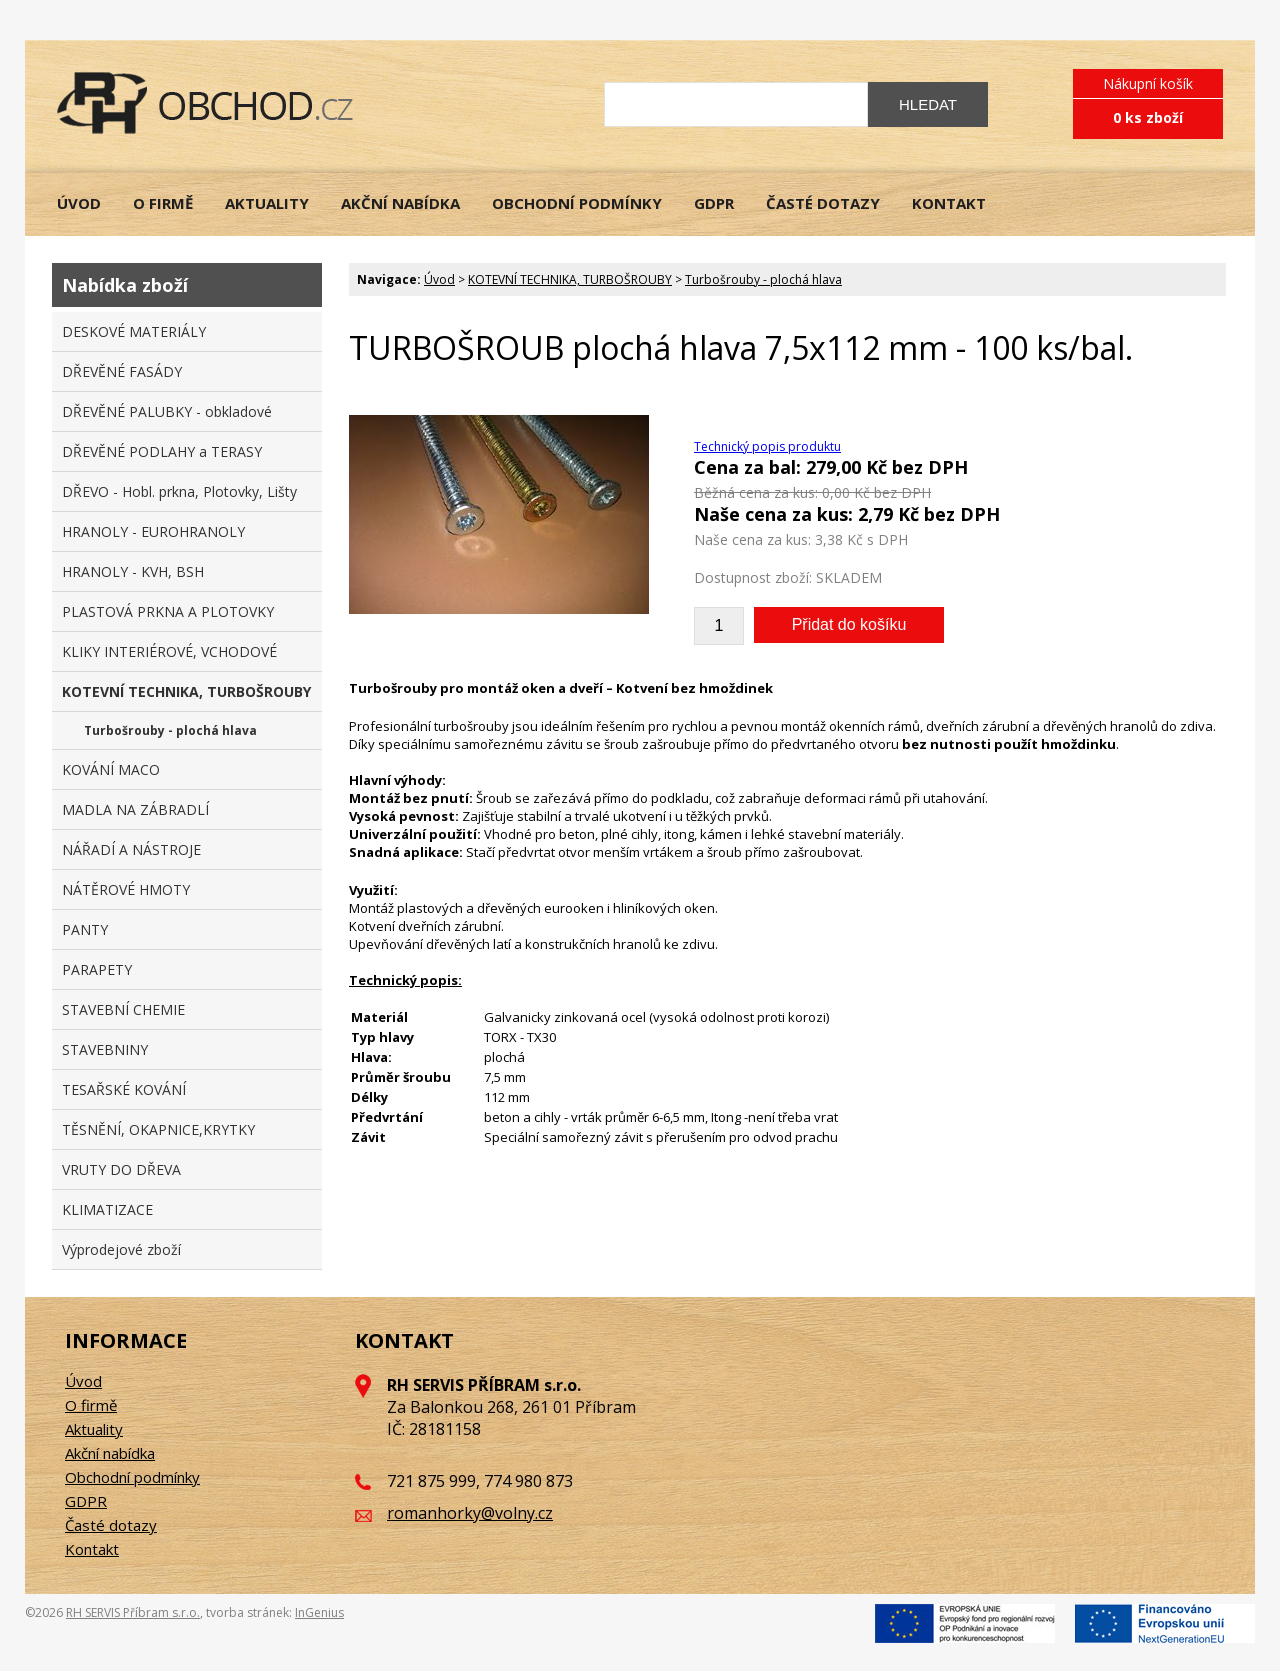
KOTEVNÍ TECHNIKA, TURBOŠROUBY (570, 279)
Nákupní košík (1148, 83)
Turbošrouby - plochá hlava (763, 279)
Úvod (439, 279)
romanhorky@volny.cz (470, 1513)
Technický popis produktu (767, 446)
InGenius (319, 1612)
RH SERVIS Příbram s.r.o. (133, 1612)
